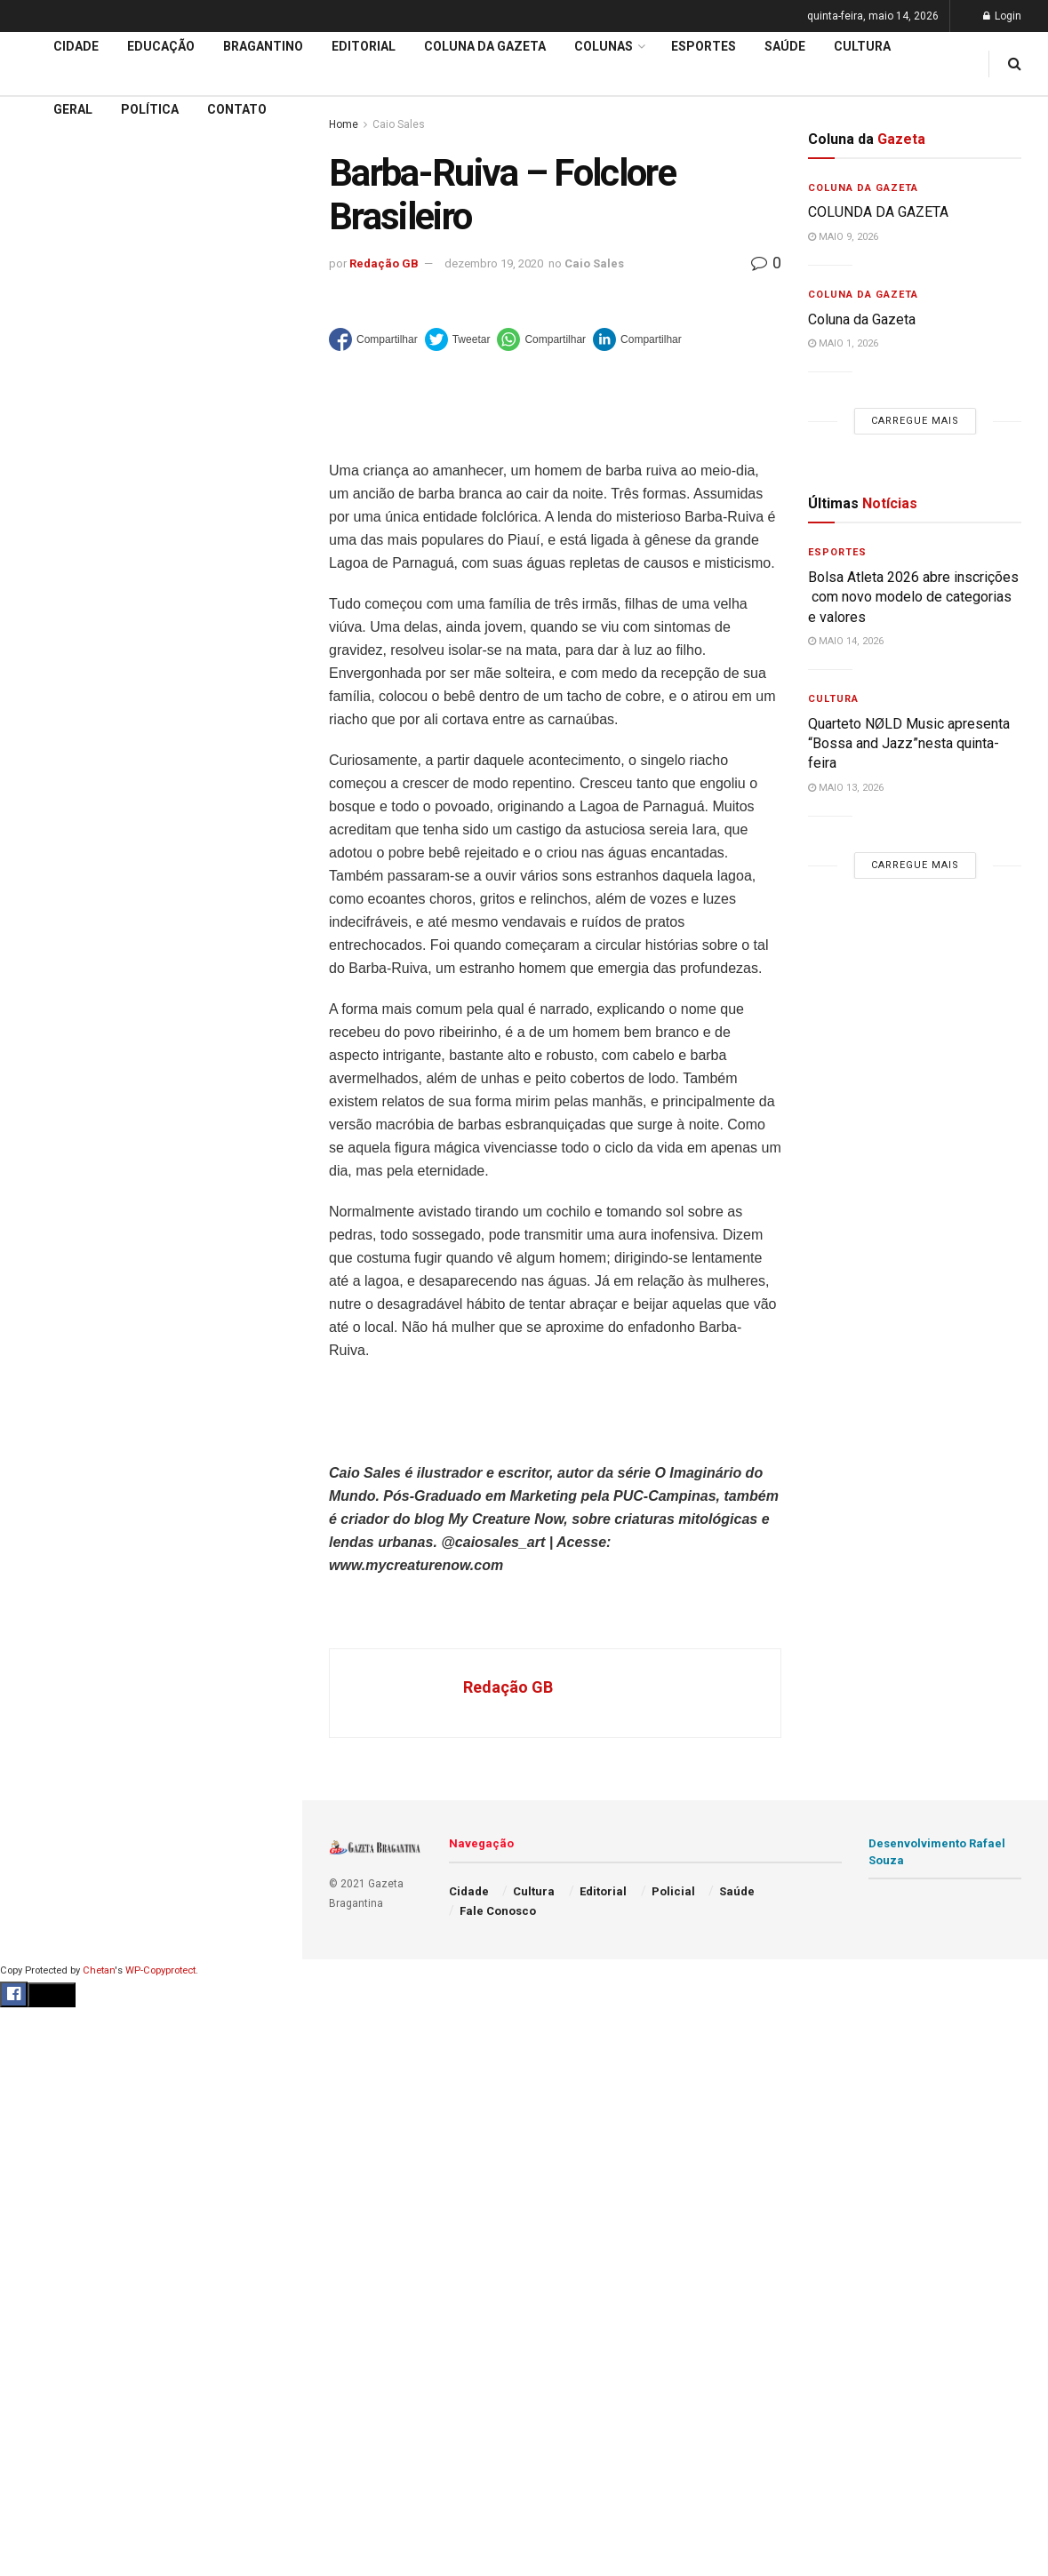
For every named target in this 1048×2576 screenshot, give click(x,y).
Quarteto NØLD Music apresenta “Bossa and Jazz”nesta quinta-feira (909, 743)
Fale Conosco (498, 1911)
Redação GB (384, 263)
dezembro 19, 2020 (493, 263)
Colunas (603, 46)
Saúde (784, 46)
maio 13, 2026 (846, 788)
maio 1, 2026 (843, 343)
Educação (47, 495)
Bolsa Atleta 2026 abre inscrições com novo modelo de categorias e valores (913, 597)
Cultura (862, 46)
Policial (673, 1891)
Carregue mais (151, 320)
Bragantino (263, 46)
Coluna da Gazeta (70, 563)
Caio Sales (594, 263)
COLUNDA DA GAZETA (878, 211)
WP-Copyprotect (160, 1970)
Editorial (43, 529)
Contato (237, 109)
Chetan (99, 1970)
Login (1002, 16)
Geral (72, 109)
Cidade (39, 461)
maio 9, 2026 (843, 237)
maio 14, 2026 (846, 641)
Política (150, 109)
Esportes (703, 46)
